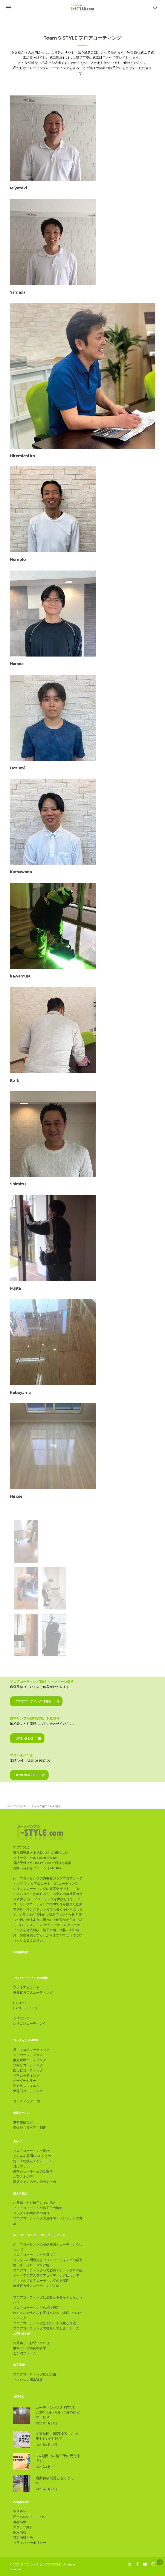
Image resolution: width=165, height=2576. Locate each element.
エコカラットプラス (28, 2055)
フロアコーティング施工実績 (34, 2374)
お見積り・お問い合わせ (31, 2343)
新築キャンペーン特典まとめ (34, 2181)
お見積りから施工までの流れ (34, 2203)
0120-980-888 (48, 1858)
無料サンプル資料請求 (29, 2348)
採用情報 (19, 2532)
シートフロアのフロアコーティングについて (46, 2275)
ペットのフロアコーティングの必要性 (41, 2280)
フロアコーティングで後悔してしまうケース (46, 2328)
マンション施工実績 (28, 2379)
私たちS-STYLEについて (31, 2517)
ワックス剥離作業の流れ (31, 2213)
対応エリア (21, 2166)
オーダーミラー (24, 2080)
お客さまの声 (23, 2176)
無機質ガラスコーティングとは (36, 2286)
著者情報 (19, 2522)
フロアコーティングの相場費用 (36, 2307)
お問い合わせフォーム (29, 1868)
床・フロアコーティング (31, 2049)
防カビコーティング (28, 2070)
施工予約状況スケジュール (33, 2161)
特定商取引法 (23, 2537)
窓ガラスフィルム (26, 2086)
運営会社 (19, 2511)
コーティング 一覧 (26, 2101)
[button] (8, 7)
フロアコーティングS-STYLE (40, 2564)
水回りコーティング (28, 2065)
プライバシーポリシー (29, 2542)
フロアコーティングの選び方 (34, 2255)
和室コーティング (26, 2075)
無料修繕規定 (23, 2122)
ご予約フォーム (24, 2353)
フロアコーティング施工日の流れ (38, 2208)
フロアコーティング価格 (31, 2151)
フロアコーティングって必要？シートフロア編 (47, 2270)
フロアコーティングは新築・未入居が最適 (44, 2323)
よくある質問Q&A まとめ (32, 2156)
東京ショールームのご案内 (33, 2171)
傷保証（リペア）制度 (31, 2127)
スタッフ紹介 (23, 2527)
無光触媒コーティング (29, 2060)
